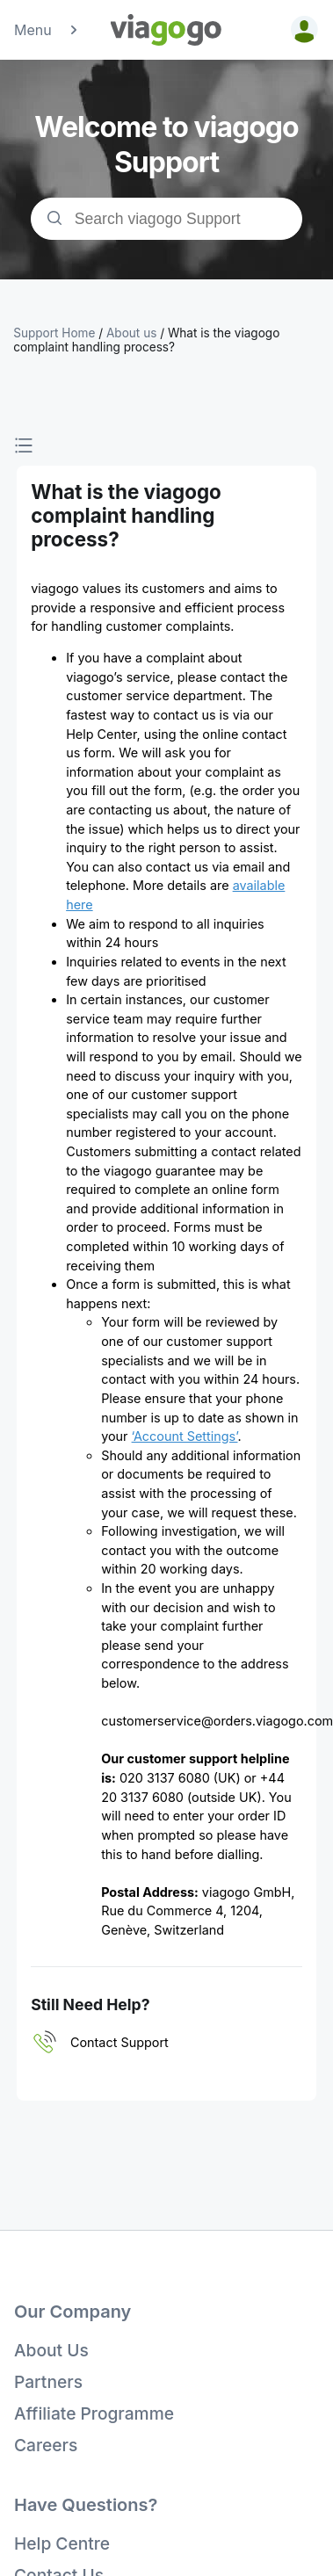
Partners (48, 2381)
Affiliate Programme (94, 2413)
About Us (51, 2350)
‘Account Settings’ (185, 1436)
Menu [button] (47, 30)
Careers (45, 2445)
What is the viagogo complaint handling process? (146, 340)
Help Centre (62, 2543)
